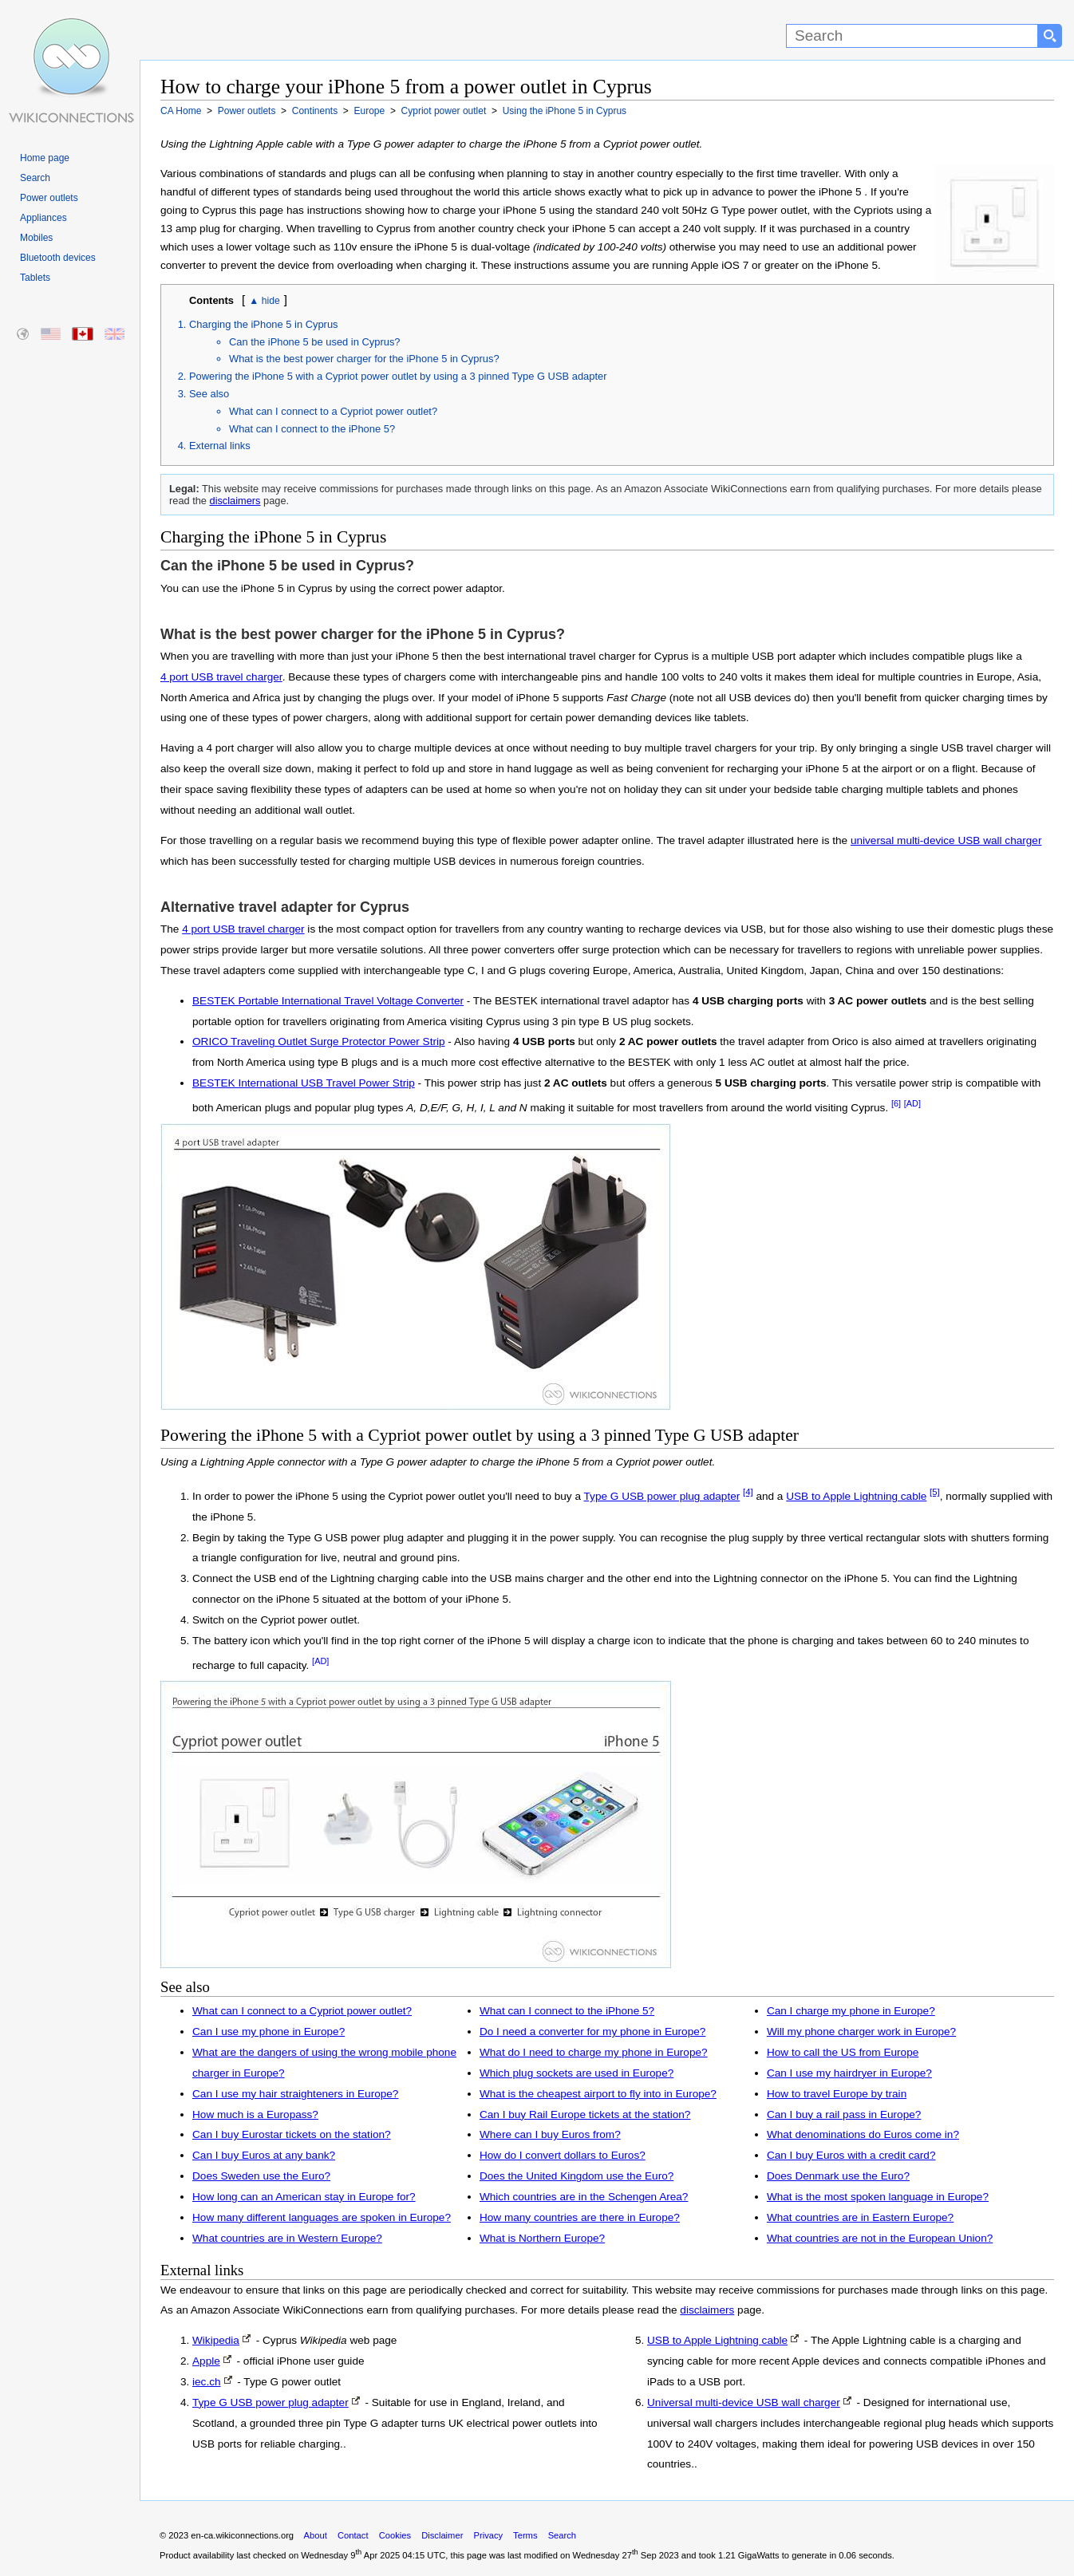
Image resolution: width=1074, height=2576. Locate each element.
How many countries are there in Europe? (580, 2217)
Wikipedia (215, 2340)
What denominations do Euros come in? (863, 2134)
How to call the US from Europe (842, 2052)
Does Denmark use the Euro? (838, 2176)
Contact (353, 2535)
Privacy (488, 2535)
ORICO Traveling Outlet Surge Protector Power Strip (318, 1041)
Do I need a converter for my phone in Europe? (592, 2032)
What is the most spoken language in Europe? (878, 2197)
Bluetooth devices (58, 257)
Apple (206, 2361)
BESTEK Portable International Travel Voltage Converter (328, 1001)
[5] (935, 1492)
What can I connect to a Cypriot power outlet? (333, 411)
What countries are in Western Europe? (287, 2238)
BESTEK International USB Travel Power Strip (303, 1083)
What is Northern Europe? (542, 2238)
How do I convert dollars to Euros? (563, 2155)
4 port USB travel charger (221, 677)
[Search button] (1050, 36)
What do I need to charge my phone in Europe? (594, 2052)
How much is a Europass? (255, 2114)
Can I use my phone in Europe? (268, 2032)
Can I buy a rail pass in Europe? (844, 2114)
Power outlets (49, 197)
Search (35, 177)
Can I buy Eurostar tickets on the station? (291, 2134)
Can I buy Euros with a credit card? (851, 2155)
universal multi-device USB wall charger (946, 840)
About (315, 2535)
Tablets (35, 277)
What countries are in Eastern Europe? (860, 2217)
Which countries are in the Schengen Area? (584, 2197)
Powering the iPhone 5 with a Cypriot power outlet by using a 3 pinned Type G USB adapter (398, 376)
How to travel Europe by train (836, 2094)
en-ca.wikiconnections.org (242, 2535)
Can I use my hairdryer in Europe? (849, 2073)
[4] (748, 1492)
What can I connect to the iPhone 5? (312, 429)
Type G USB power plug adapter (662, 1496)
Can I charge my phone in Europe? (851, 2011)
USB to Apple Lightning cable (856, 1496)
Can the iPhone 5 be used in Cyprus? (315, 342)
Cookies (395, 2535)
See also (209, 394)
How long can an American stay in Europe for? (304, 2197)
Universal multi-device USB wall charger (743, 2402)
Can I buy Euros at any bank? (263, 2155)
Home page (44, 158)
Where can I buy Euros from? (550, 2134)
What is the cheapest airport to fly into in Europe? (598, 2094)
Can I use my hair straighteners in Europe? (295, 2094)
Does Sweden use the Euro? (261, 2176)
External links (220, 446)
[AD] (912, 1103)
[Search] (912, 36)
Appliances (43, 217)
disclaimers (235, 501)
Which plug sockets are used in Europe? (576, 2073)
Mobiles (36, 237)
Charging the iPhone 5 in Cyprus (263, 324)
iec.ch (206, 2382)
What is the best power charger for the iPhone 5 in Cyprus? (364, 359)
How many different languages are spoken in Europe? (321, 2217)
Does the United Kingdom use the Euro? (576, 2176)
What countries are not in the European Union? (880, 2238)
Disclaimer (442, 2535)
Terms (525, 2535)
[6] (896, 1103)
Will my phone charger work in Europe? (861, 2032)
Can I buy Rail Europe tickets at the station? (585, 2114)
